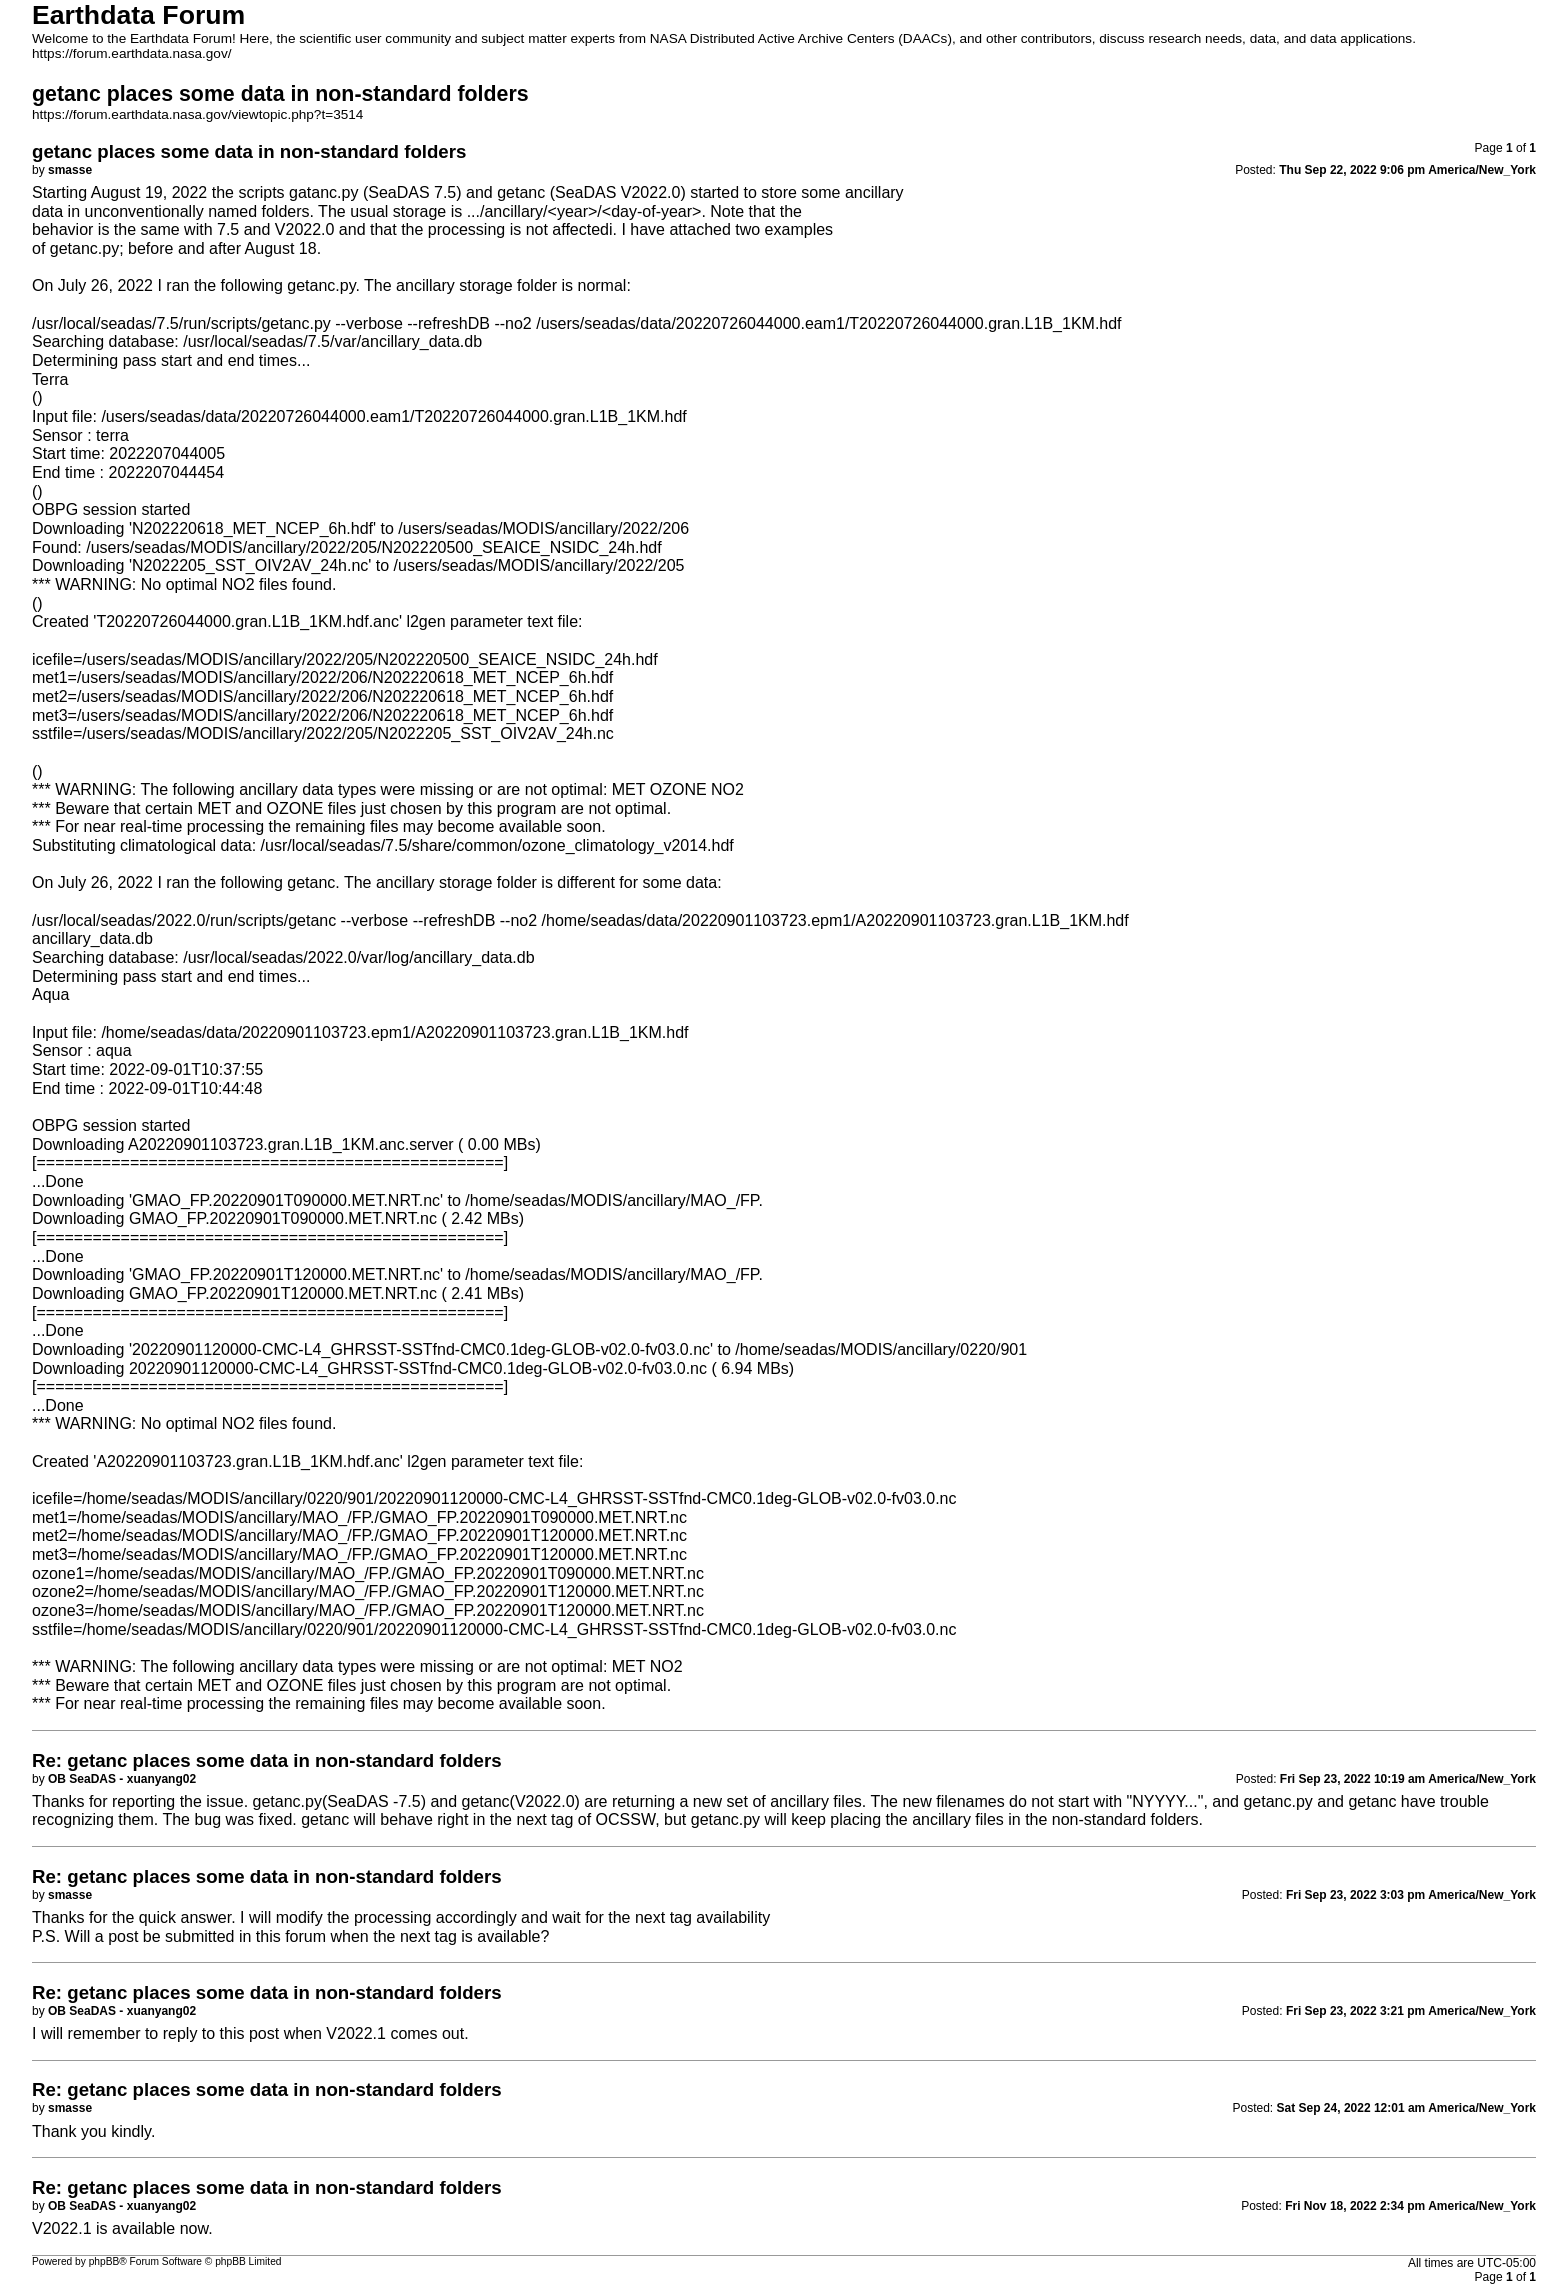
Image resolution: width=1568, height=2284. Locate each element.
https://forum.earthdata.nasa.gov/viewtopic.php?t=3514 (197, 114)
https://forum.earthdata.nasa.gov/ (132, 53)
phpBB (104, 2261)
